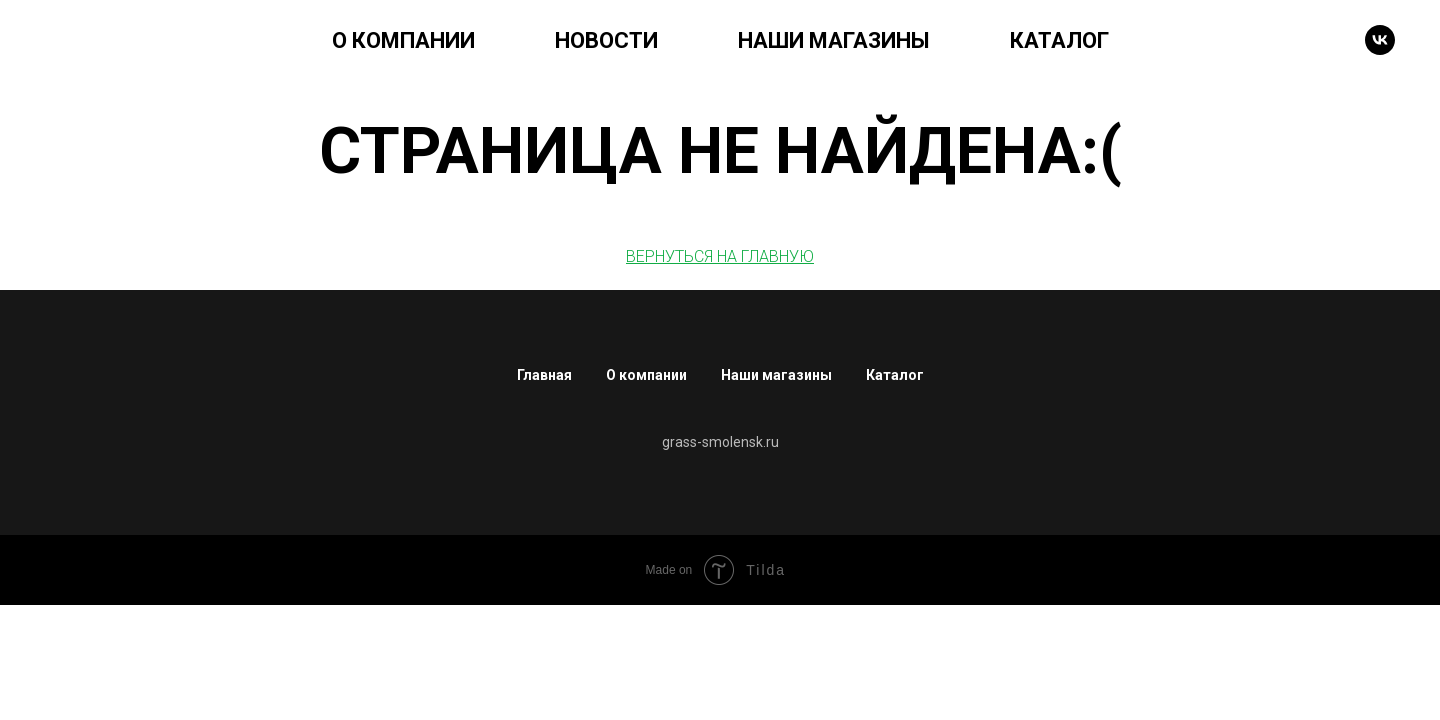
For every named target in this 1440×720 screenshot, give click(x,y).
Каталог (895, 375)
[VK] (1380, 40)
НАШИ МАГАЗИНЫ (834, 40)
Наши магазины (776, 375)
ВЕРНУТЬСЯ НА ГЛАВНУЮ (720, 256)
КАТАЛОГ (1059, 40)
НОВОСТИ (606, 40)
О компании (646, 375)
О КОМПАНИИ (403, 40)
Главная (544, 375)
